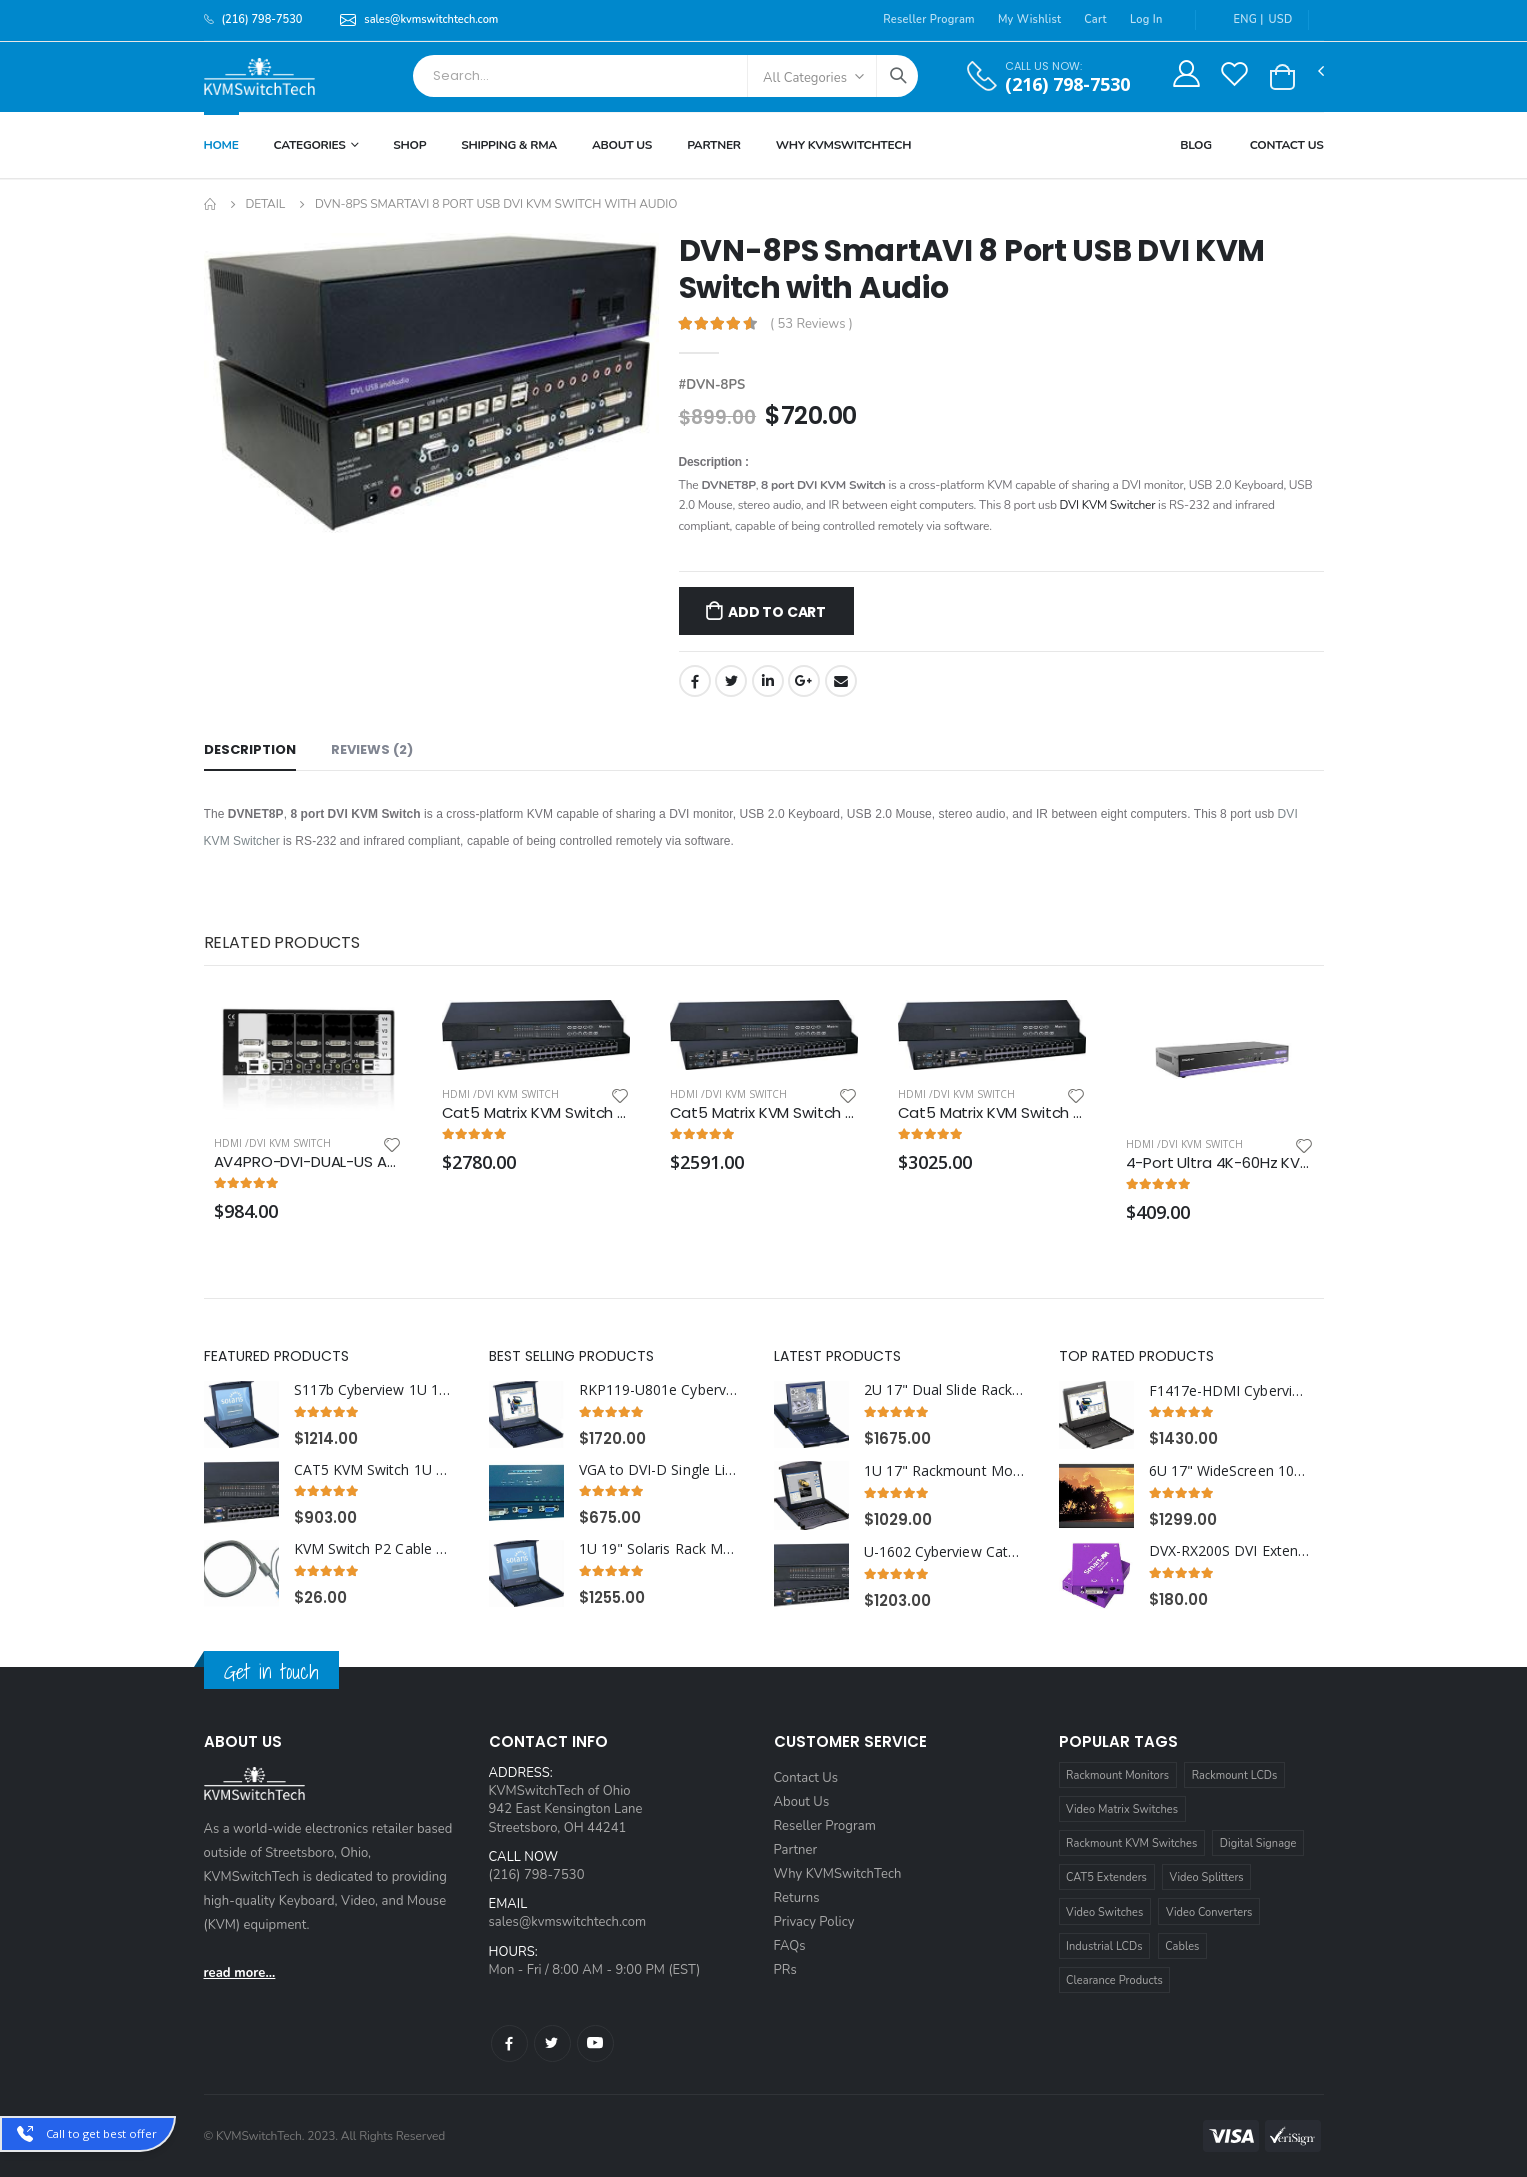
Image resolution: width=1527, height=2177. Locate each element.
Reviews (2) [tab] (372, 749)
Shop (409, 145)
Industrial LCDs (1104, 1946)
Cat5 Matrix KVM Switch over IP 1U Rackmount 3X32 (764, 1113)
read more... (240, 1973)
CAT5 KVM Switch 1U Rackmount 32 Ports (374, 1470)
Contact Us (1287, 145)
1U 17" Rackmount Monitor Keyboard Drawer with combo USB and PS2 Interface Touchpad (944, 1471)
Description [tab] (250, 749)
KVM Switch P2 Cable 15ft (374, 1549)
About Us (622, 145)
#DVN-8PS (712, 385)
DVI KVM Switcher (1108, 505)
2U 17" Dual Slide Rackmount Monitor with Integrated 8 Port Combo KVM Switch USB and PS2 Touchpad (944, 1390)
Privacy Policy (814, 1922)
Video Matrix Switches (1122, 1809)
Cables (1182, 1946)
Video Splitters (1207, 1877)
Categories (310, 145)
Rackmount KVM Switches (1131, 1843)
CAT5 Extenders (1106, 1877)
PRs (785, 1970)
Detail (265, 204)
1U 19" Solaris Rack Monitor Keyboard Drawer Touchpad (659, 1549)
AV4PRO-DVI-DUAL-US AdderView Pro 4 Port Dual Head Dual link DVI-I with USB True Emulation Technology (308, 1162)
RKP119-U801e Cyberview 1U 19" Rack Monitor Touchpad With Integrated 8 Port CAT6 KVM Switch (659, 1390)
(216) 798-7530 (1067, 84)
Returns (797, 1898)
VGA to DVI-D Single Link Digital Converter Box (659, 1470)
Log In (1146, 19)
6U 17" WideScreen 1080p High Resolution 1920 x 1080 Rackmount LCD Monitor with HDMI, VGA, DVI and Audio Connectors (1229, 1471)
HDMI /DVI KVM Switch (272, 1143)
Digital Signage (1258, 1843)
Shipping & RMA (509, 145)
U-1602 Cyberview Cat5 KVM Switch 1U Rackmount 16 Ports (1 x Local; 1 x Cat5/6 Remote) (944, 1552)
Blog (1196, 145)
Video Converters (1209, 1912)
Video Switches (1104, 1912)
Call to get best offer (101, 2133)
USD (1281, 19)
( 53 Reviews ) (811, 324)
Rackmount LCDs (1235, 1775)
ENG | (1238, 19)
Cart (1095, 19)
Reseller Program (929, 19)
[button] (1282, 77)
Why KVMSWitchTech (843, 145)
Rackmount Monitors (1117, 1775)
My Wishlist (1029, 19)
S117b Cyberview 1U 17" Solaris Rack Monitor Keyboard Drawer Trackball (374, 1390)
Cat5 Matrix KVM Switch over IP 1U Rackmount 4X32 (992, 1113)
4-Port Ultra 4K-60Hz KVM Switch (1220, 1163)
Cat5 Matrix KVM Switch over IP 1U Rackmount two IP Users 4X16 (536, 1113)
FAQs (790, 1946)
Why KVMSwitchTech (838, 1874)
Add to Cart (777, 612)
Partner (714, 145)
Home (221, 145)
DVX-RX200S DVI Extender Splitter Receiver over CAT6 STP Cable (1229, 1551)
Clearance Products (1114, 1980)
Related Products (282, 942)
